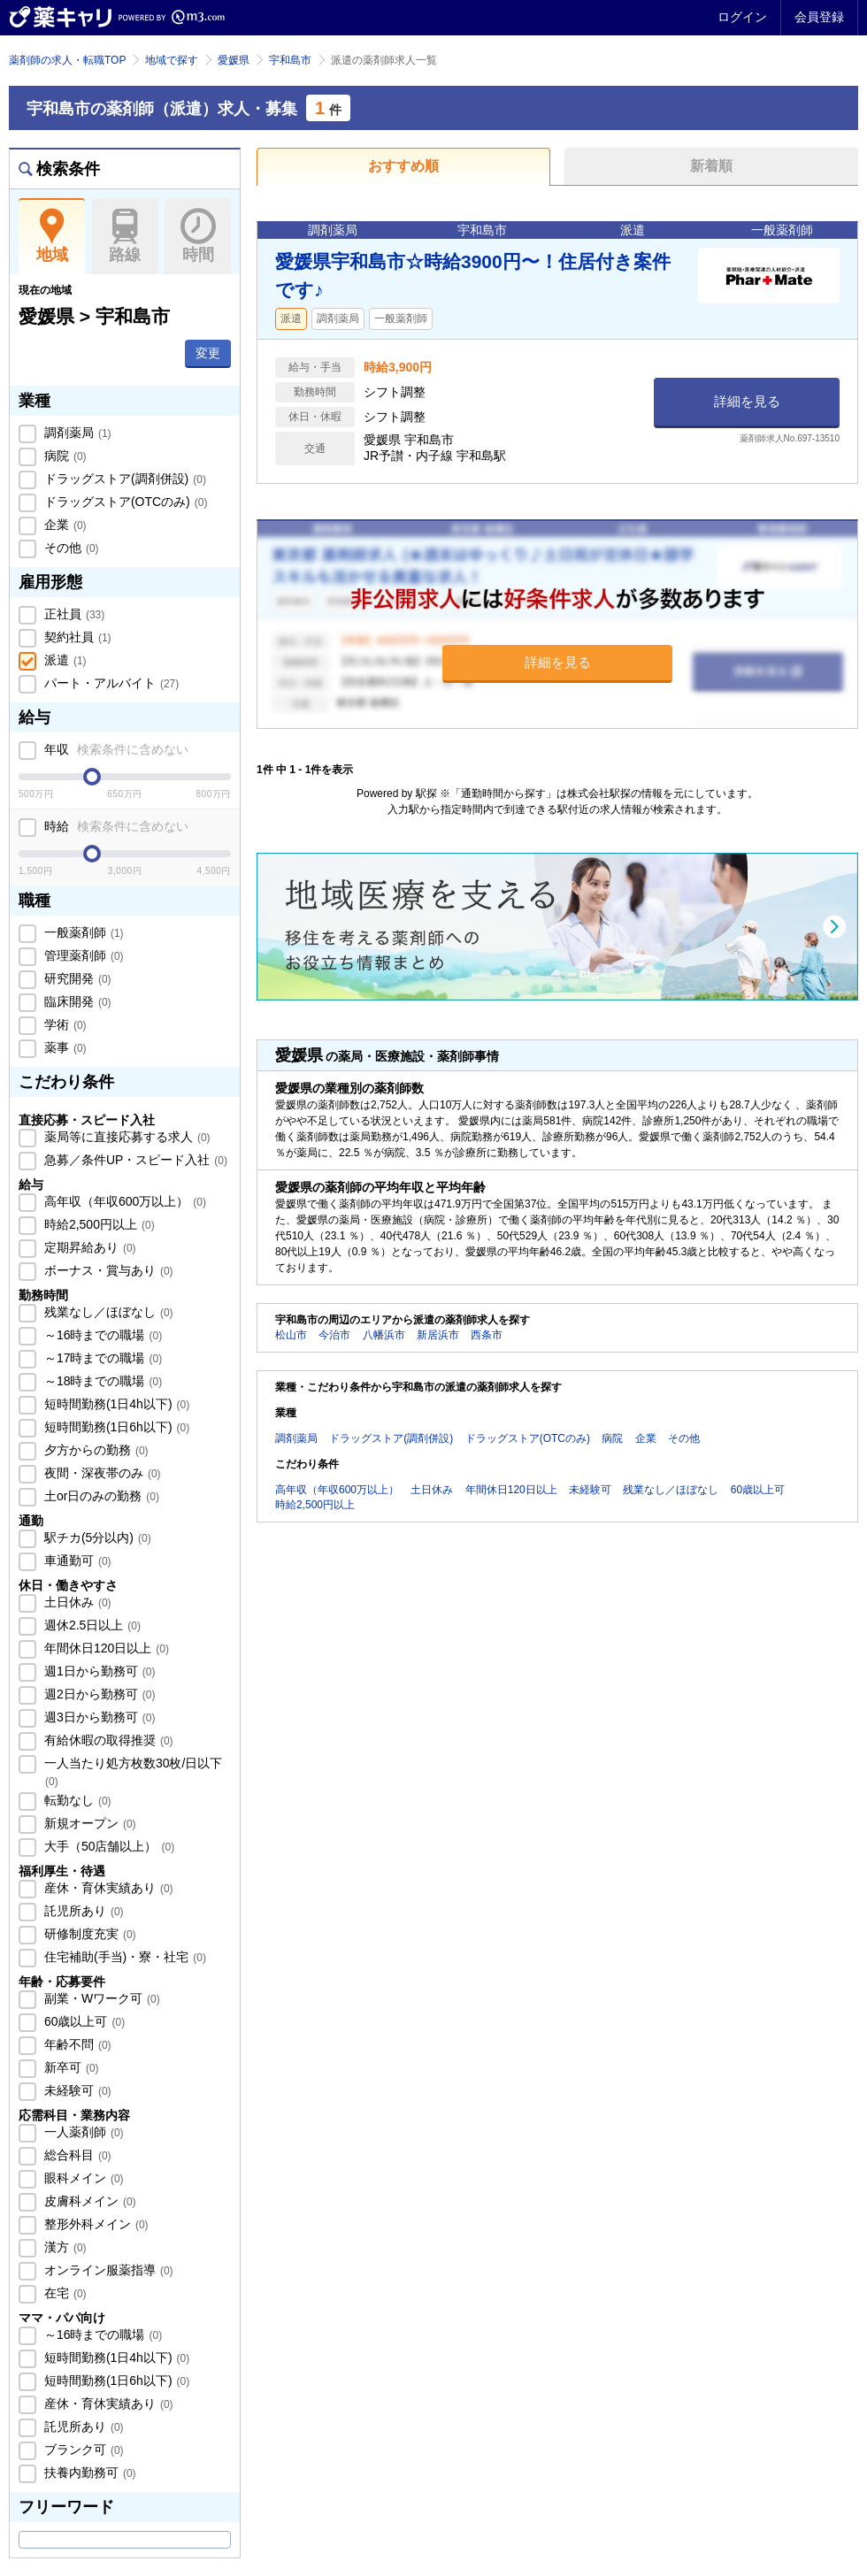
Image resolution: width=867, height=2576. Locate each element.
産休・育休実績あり (107, 1888)
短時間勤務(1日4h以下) (115, 1404)
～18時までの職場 (101, 1381)
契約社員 (76, 637)
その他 (70, 547)
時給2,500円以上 (98, 1224)
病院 (64, 455)
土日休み (76, 1602)
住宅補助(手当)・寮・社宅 (123, 1957)
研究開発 (76, 978)
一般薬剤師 (82, 932)
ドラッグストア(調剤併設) (123, 479)
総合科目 (76, 2155)
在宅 (64, 2293)
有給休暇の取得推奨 (107, 1740)
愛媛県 (233, 60)
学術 (64, 1024)
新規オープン (88, 1823)
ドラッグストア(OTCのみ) (124, 501)
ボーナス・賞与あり (107, 1270)
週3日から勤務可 (98, 1717)
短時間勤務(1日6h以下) (115, 1427)
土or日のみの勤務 (100, 1496)
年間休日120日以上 (105, 1648)
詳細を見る (747, 401)
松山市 (291, 1335)
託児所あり (82, 1911)
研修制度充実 (88, 1934)
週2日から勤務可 (98, 1694)
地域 (51, 236)
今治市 (334, 1335)
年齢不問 (76, 2044)
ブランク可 (82, 2449)
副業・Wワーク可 (100, 1998)
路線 (125, 236)
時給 (114, 826)
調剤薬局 (76, 433)
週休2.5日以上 (91, 1625)
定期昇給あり (88, 1247)
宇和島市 (290, 60)
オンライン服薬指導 (107, 2270)
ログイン (742, 17)
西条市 (487, 1335)
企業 (64, 525)
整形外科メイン (95, 2224)
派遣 (64, 660)
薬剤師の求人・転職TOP (67, 60)
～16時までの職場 (101, 1335)
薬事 (64, 1047)
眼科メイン (82, 2178)
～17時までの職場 (101, 1358)
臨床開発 (76, 1001)
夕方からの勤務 (95, 1450)
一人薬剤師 (82, 2132)
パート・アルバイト (110, 683)
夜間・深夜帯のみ (101, 1473)
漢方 (64, 2247)
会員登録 (819, 17)
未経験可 (76, 2090)
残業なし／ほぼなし (107, 1312)
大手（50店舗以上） (107, 1846)
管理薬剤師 (82, 955)
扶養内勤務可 (88, 2472)
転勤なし (76, 1800)
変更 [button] (208, 353)
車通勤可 (76, 1560)
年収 (114, 749)
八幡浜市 (384, 1335)
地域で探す (171, 60)
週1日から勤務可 (98, 1671)
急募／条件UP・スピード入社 (134, 1160)
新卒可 (70, 2067)
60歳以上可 (83, 2021)
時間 (197, 236)
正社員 (72, 614)
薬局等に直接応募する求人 (126, 1137)
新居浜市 (438, 1335)
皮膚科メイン (88, 2201)
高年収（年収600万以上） (123, 1201)
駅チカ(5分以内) (96, 1537)
